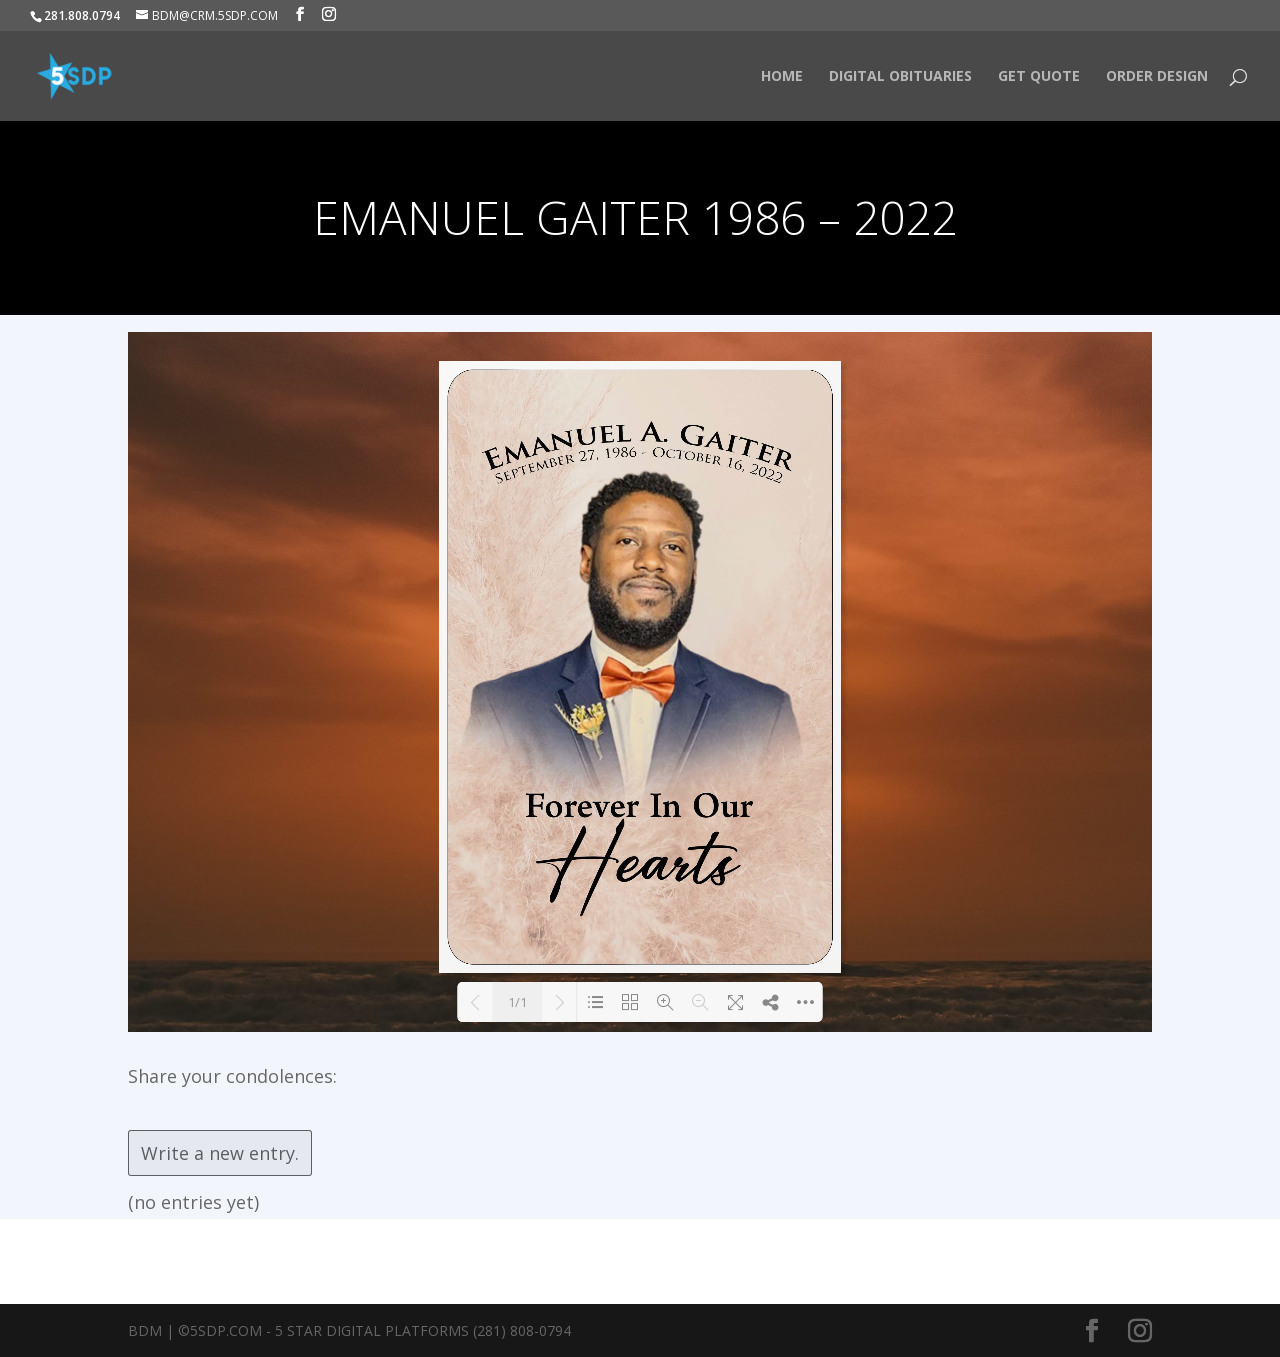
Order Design (1157, 77)
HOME (782, 77)
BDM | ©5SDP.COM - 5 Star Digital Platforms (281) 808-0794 (349, 1330)
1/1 (517, 1002)
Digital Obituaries (900, 77)
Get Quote (1039, 77)
